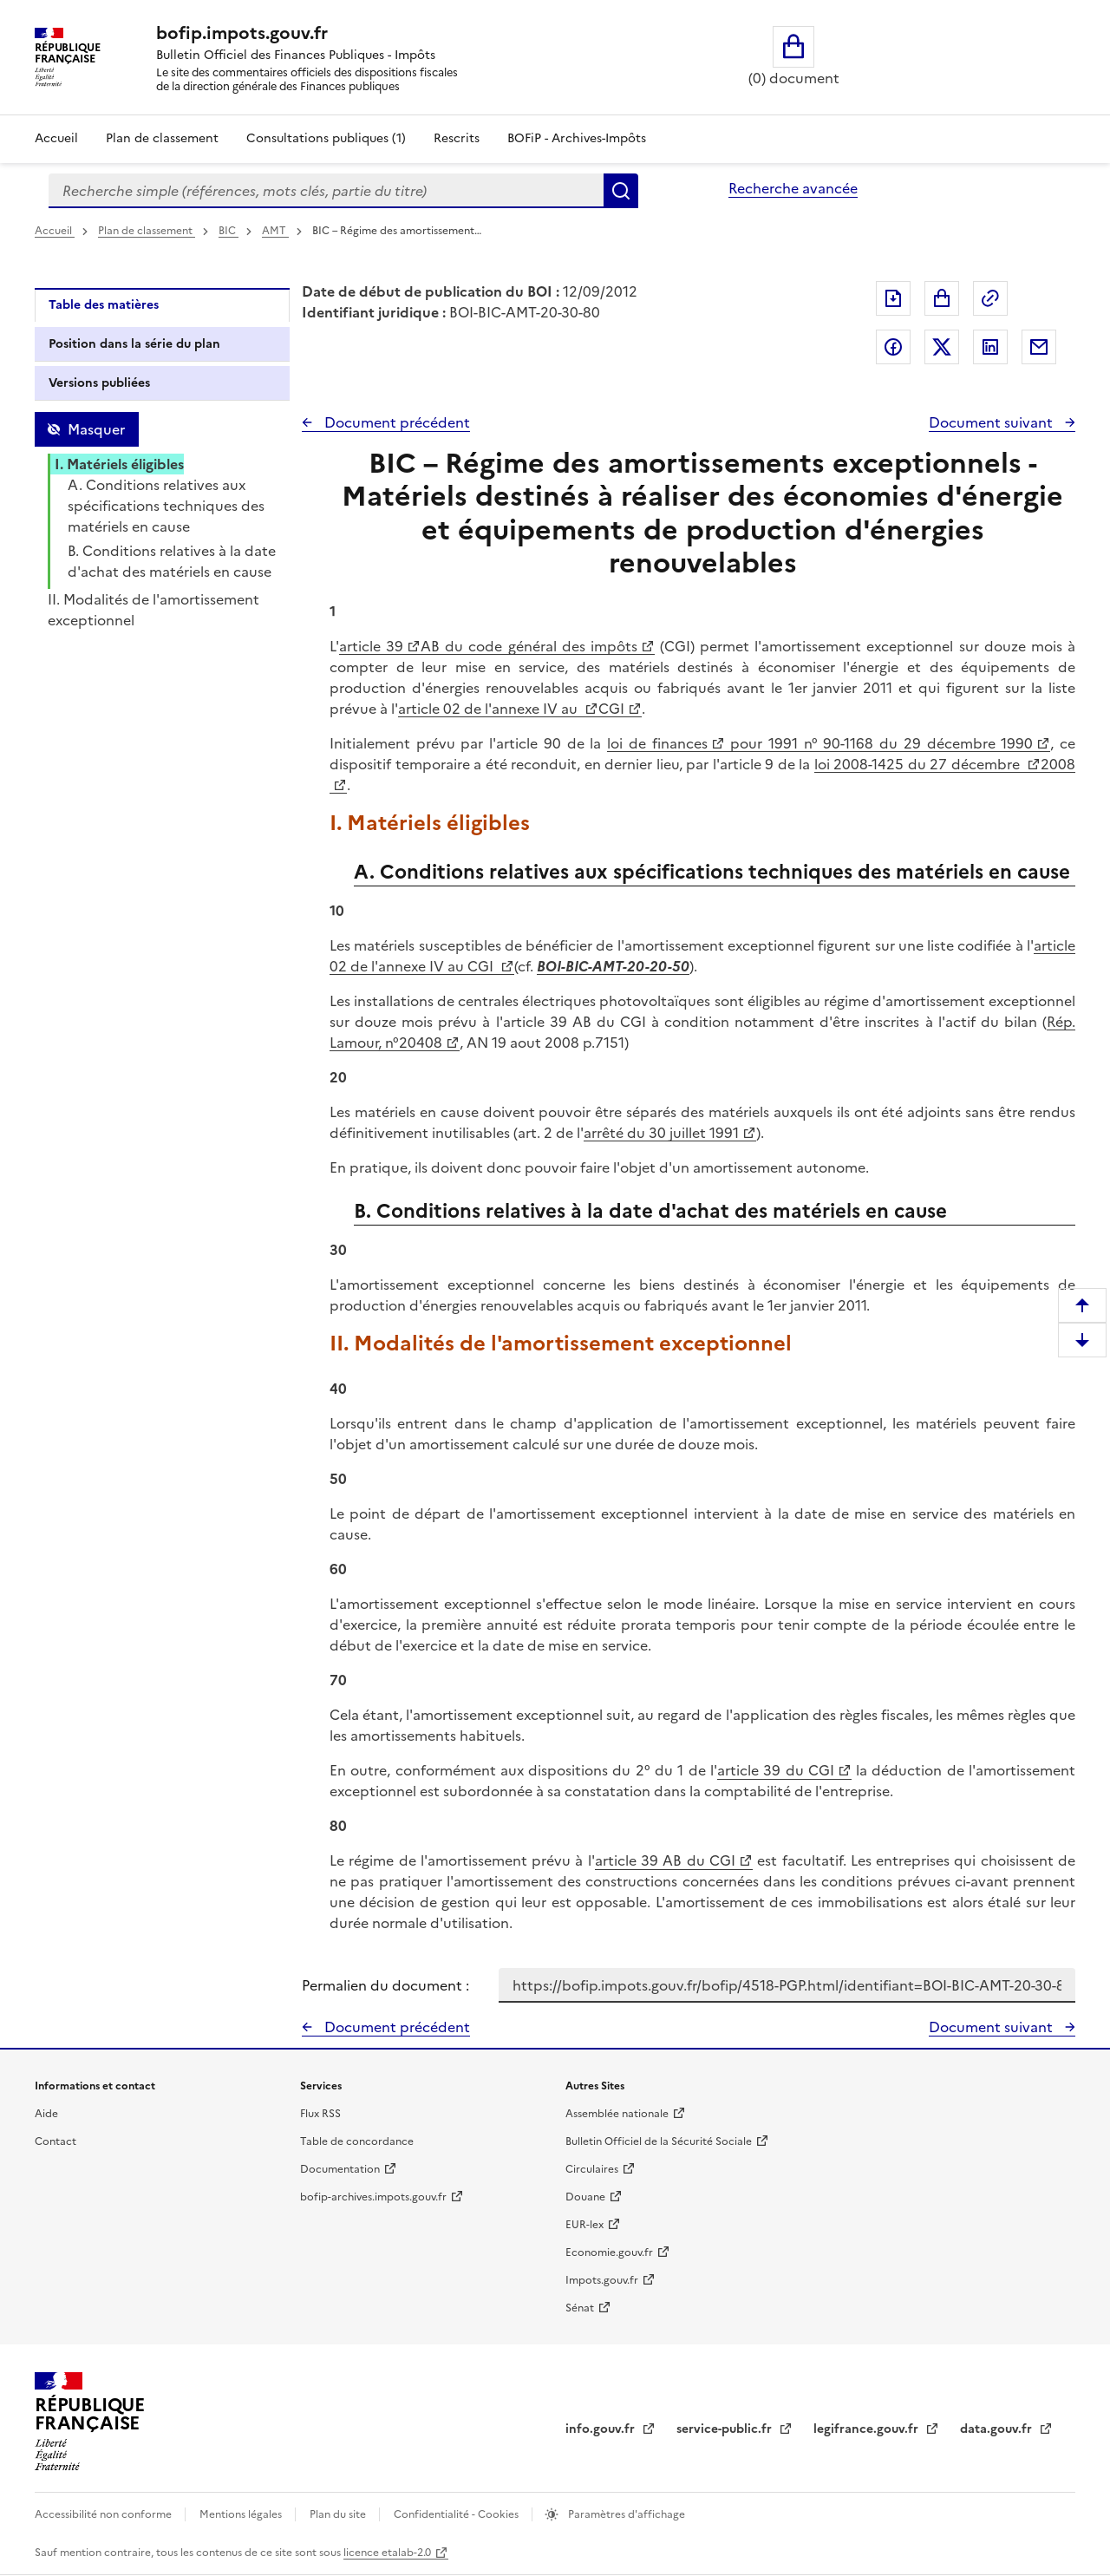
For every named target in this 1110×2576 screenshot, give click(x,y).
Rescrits (457, 138)
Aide (46, 2114)
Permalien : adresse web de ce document (990, 298)
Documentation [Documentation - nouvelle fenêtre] (340, 2169)
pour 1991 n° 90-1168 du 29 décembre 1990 (879, 743)
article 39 (371, 646)
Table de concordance (357, 2141)
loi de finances (657, 743)
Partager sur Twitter (941, 347)
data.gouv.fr (997, 2429)
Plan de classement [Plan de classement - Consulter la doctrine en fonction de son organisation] (162, 138)
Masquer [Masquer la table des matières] (96, 429)
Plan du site (339, 2514)
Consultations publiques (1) (326, 138)
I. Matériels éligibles (119, 464)
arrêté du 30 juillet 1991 (661, 1132)
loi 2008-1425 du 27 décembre (919, 764)
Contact (55, 2141)
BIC (228, 231)
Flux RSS (320, 2114)
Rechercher (621, 190)
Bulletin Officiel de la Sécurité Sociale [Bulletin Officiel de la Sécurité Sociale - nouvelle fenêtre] (658, 2141)
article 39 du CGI (775, 1770)
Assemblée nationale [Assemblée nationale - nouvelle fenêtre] (617, 2114)
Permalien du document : (385, 1985)
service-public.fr (725, 2429)
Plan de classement (146, 231)
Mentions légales (241, 2514)
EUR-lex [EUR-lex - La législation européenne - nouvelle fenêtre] (584, 2225)
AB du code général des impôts (529, 646)
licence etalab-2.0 (387, 2552)
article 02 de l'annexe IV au (489, 708)
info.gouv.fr (601, 2429)
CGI (611, 708)
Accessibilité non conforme (104, 2514)
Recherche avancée (793, 188)
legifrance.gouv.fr (867, 2429)
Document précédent (395, 422)
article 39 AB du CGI (665, 1860)
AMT (275, 231)
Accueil (56, 138)
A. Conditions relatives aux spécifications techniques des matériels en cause (166, 505)
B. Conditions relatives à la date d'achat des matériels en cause (172, 561)
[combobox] (326, 190)
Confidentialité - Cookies (457, 2514)
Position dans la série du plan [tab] (134, 344)
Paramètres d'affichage (625, 2514)
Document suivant (992, 422)
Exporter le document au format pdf (893, 298)
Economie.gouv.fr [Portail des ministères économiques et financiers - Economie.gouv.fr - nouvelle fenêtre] (609, 2252)
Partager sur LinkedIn (990, 347)
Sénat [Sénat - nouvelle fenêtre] (579, 2308)
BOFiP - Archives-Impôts (576, 138)
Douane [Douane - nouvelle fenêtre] (585, 2197)
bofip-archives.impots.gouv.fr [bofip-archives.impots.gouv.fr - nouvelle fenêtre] (373, 2197)
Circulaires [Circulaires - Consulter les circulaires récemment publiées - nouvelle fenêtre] (591, 2169)
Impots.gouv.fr (601, 2280)
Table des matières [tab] (104, 305)
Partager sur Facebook (893, 347)
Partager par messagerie (1039, 347)
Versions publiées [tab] (99, 383)
